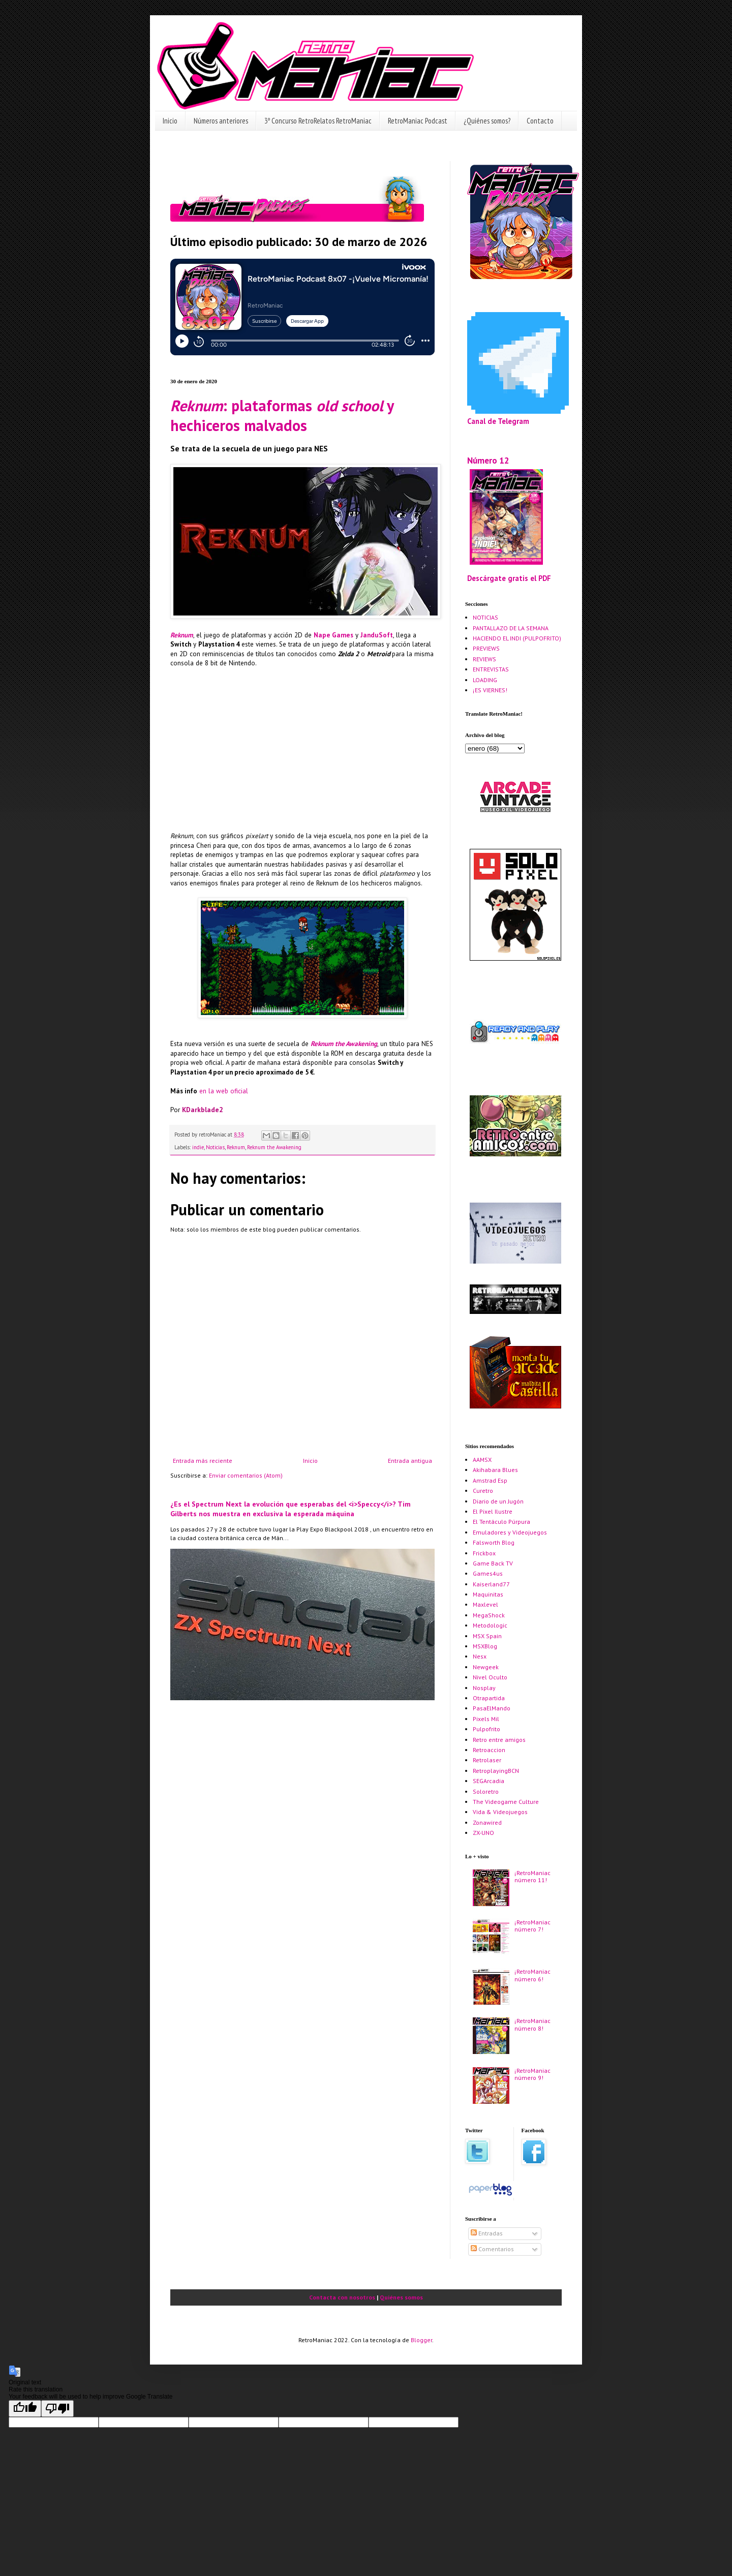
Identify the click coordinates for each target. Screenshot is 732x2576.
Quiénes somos (401, 2297)
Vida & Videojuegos (500, 1812)
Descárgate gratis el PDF (509, 578)
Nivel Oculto (490, 1677)
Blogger (421, 2340)
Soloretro (486, 1791)
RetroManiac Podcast (417, 121)
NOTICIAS (485, 617)
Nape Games (333, 635)
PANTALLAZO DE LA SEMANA (510, 628)
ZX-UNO (483, 1832)
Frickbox (484, 1553)
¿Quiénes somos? (487, 121)
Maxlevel (485, 1604)
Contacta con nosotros (342, 2297)
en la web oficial (223, 1091)
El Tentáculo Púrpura (501, 1521)
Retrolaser (487, 1760)
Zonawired (487, 1822)
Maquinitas (488, 1594)
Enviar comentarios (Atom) (246, 1475)
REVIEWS (484, 659)
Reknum (181, 635)
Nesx (479, 1656)
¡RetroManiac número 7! (532, 1925)
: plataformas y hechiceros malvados (281, 415)
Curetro (483, 1490)
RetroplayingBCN (496, 1770)
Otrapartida (489, 1698)
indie (198, 1147)
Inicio (170, 121)
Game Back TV (493, 1563)
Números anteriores (221, 121)
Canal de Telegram (498, 421)
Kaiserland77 (491, 1584)
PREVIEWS (486, 648)
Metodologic (490, 1625)
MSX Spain (487, 1636)
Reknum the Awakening (344, 1043)
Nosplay (484, 1688)
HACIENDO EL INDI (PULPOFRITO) (517, 638)
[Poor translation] (57, 2408)
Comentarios (492, 2249)
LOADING (485, 680)
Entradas (487, 2233)
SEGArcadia (488, 1781)
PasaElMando (491, 1708)
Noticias (215, 1147)
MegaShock (489, 1615)
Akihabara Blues (495, 1470)
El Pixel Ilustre (492, 1511)
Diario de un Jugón (498, 1501)
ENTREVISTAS (491, 669)
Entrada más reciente (202, 1460)
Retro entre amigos (499, 1739)
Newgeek (486, 1667)
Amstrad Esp (490, 1480)
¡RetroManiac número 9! (532, 2074)
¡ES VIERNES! (490, 690)
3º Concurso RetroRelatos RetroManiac (318, 121)
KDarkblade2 (202, 1110)
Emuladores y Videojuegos (510, 1532)
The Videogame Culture (506, 1801)
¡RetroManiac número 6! (532, 1975)
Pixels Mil (486, 1719)
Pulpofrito (486, 1729)
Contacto (540, 121)
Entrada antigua (410, 1460)
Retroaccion (489, 1750)
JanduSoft (376, 635)
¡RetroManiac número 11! (532, 1876)
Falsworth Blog (493, 1542)
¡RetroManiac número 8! (532, 2024)
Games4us (488, 1573)
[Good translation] (25, 2408)
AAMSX (482, 1459)
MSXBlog (485, 1646)
